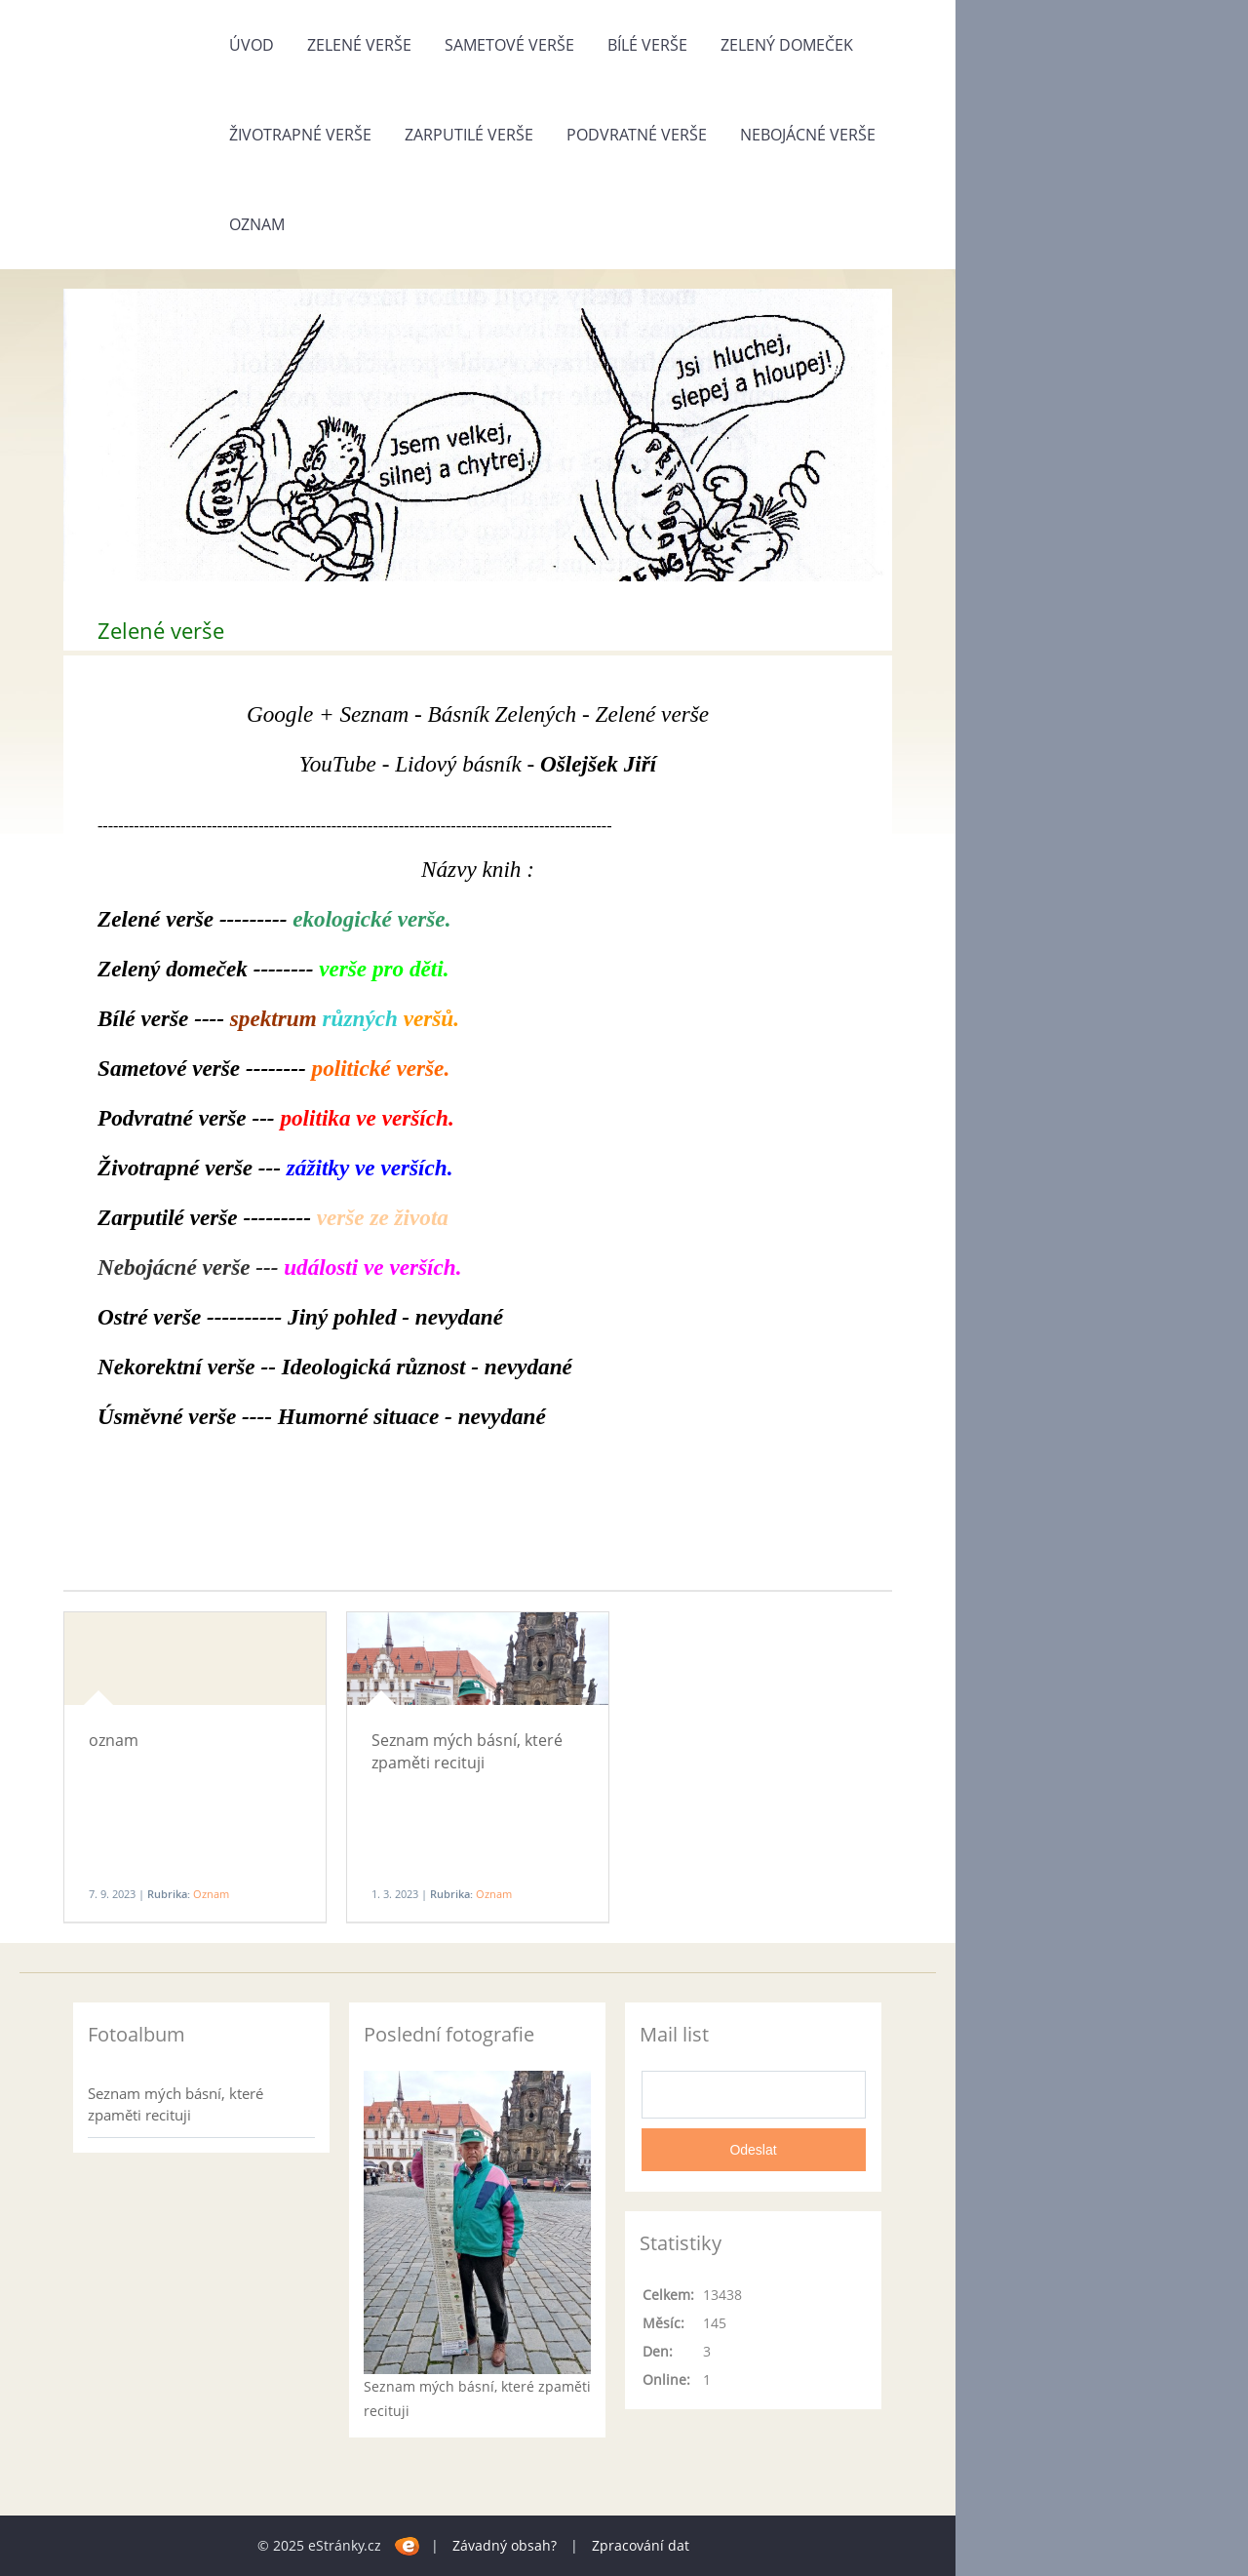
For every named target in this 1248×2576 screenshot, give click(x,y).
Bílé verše (647, 45)
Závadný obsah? (504, 2545)
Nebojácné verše (808, 134)
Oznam (257, 224)
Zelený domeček (787, 45)
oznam (113, 1740)
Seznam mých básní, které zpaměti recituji (467, 1750)
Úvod (251, 45)
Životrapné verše (300, 134)
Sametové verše (509, 45)
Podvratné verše (636, 134)
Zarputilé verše (469, 134)
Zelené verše (359, 45)
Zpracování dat (640, 2545)
